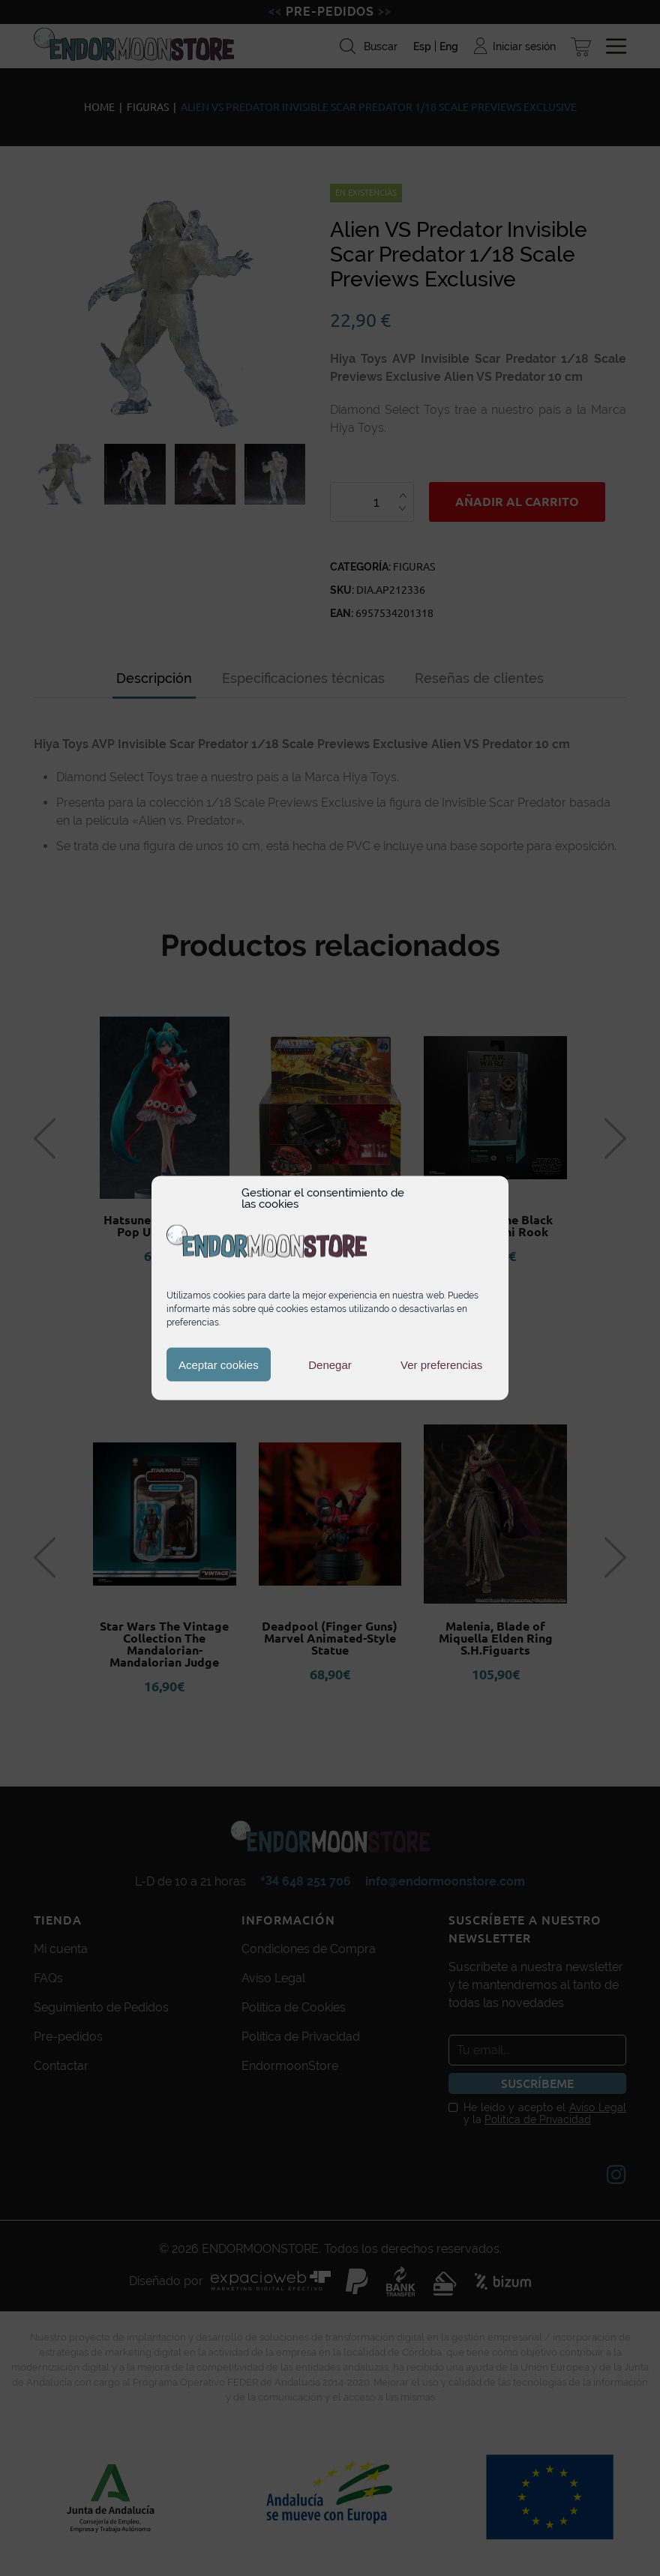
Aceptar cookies (218, 1364)
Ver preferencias (441, 1364)
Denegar (330, 1364)
